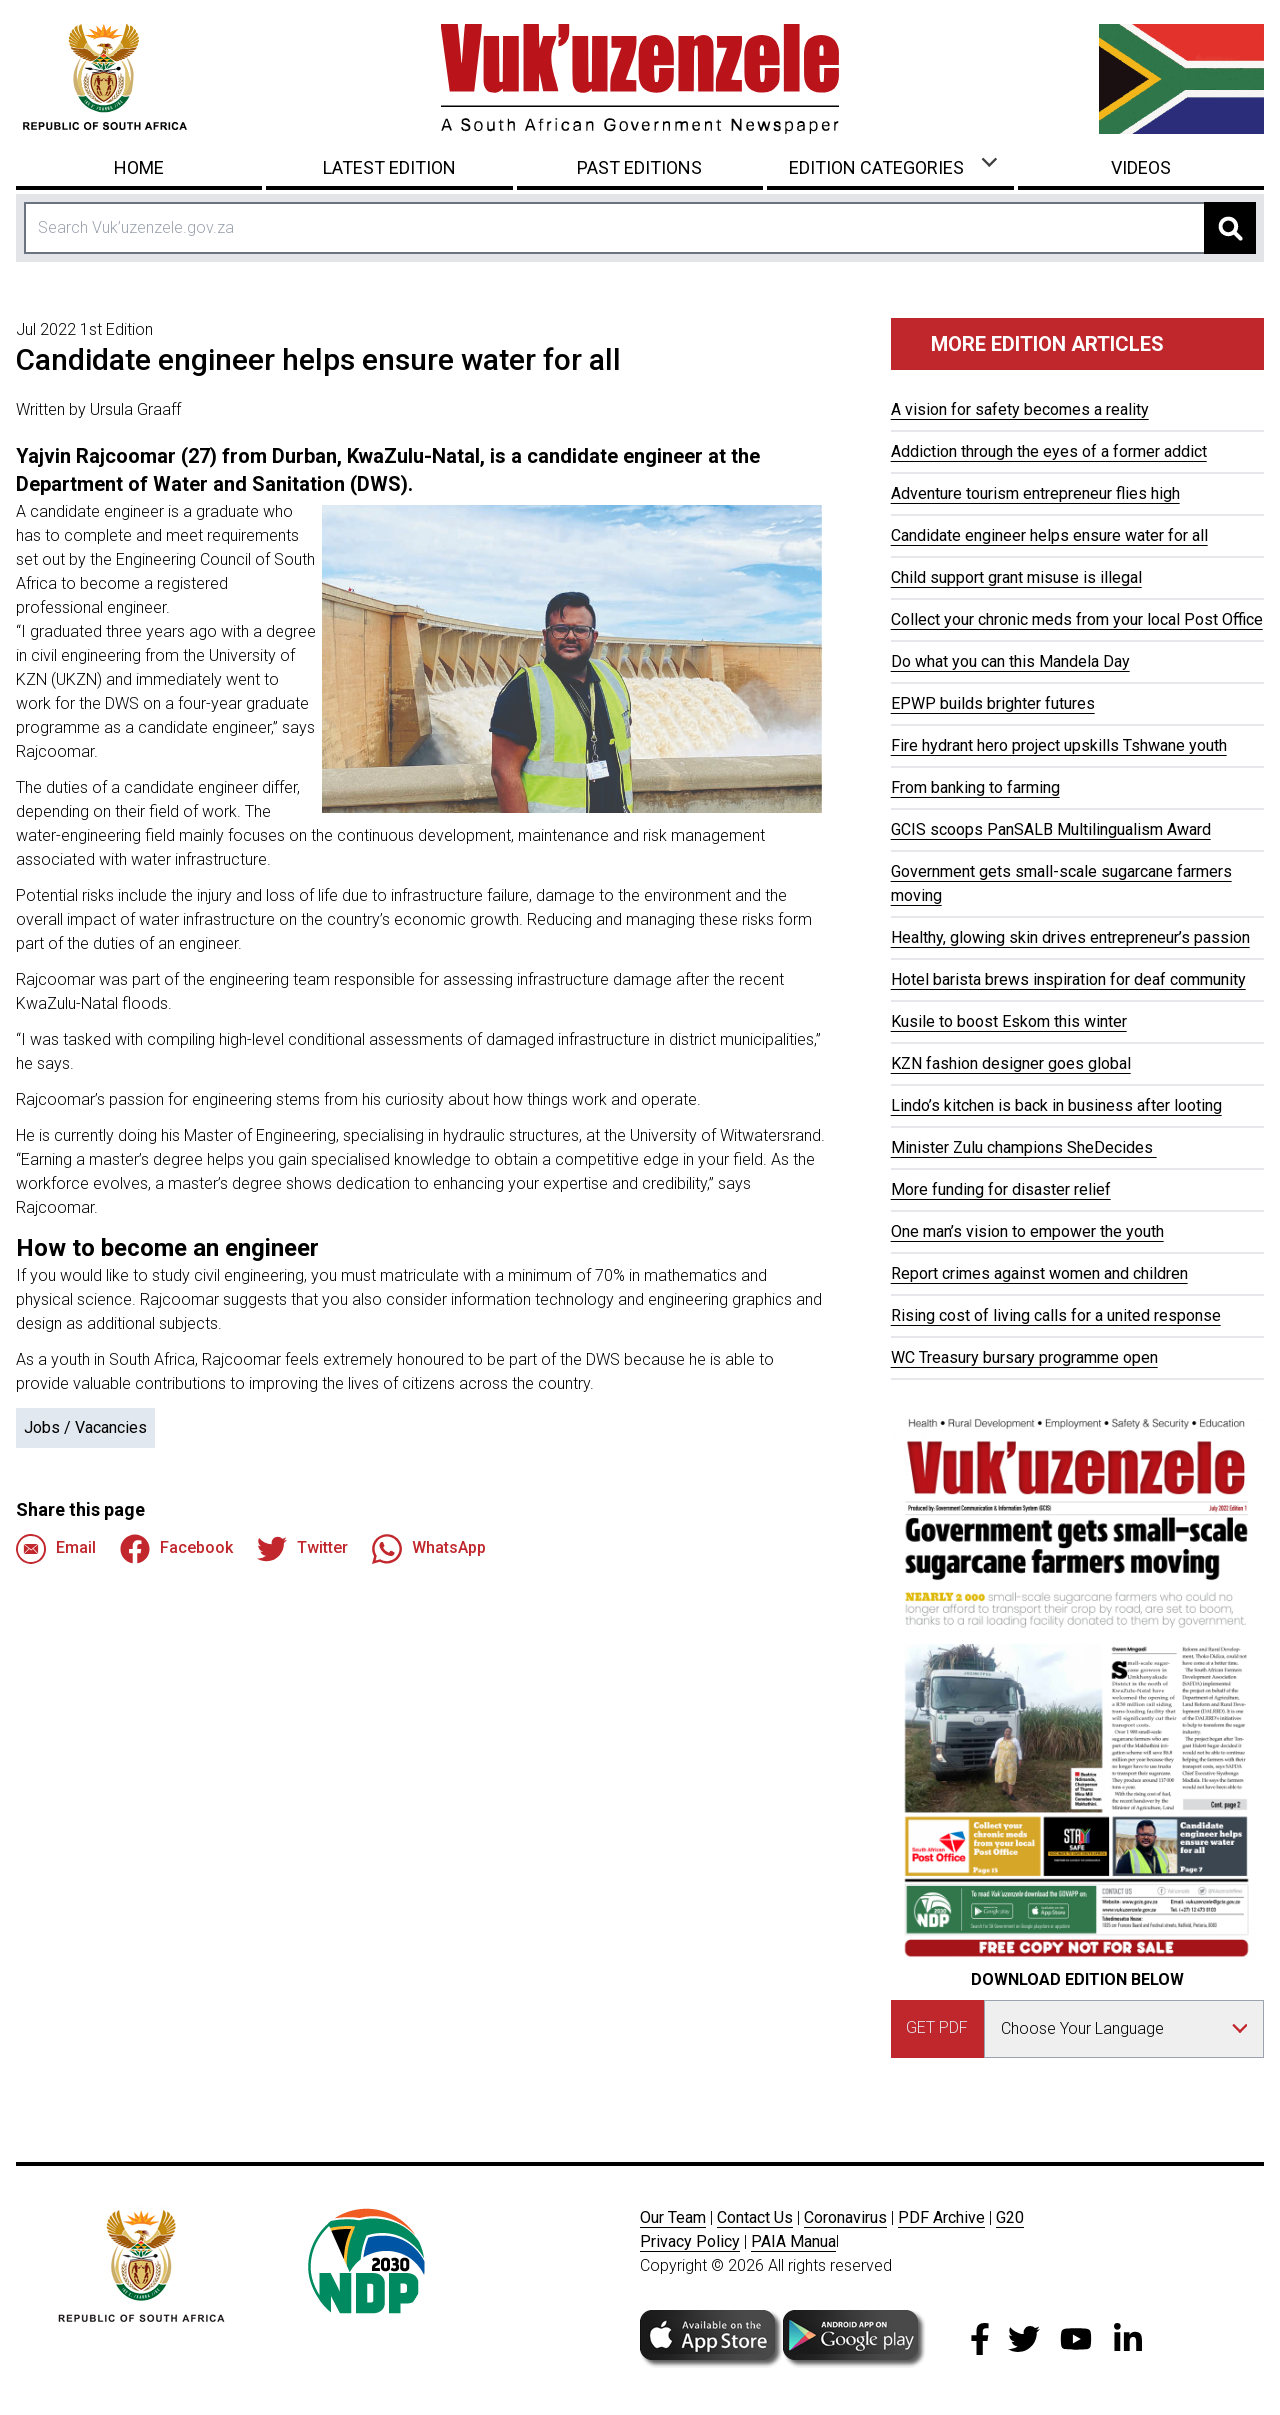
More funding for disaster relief (1001, 1189)
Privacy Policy (690, 2241)
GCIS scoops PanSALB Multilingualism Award (1051, 829)
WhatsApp (429, 1549)
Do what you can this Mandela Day (1010, 661)
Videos (1141, 167)
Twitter (302, 1549)
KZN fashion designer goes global (1011, 1063)
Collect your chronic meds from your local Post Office (1077, 619)
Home (139, 167)
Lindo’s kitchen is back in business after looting (1056, 1105)
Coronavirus (845, 2217)
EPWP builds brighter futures (993, 703)
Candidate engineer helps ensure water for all (1049, 535)
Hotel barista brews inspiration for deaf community (1068, 979)
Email (56, 1549)
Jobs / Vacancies (85, 1427)
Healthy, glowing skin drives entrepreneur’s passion (1070, 937)
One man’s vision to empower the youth (1027, 1231)
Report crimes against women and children (1039, 1273)
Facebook (176, 1549)
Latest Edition (389, 167)
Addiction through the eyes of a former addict (1049, 451)
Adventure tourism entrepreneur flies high (1035, 493)
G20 (1010, 2217)
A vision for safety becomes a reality (1020, 409)
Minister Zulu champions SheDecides (1024, 1147)
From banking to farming (975, 787)
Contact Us (755, 2217)
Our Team (673, 2217)
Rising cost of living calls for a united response (1056, 1315)
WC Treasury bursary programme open (1024, 1357)
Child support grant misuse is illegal (1016, 577)
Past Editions (639, 167)
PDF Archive (941, 2217)
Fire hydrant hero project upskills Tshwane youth (1059, 745)
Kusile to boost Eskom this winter (1009, 1021)
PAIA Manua (793, 2241)
